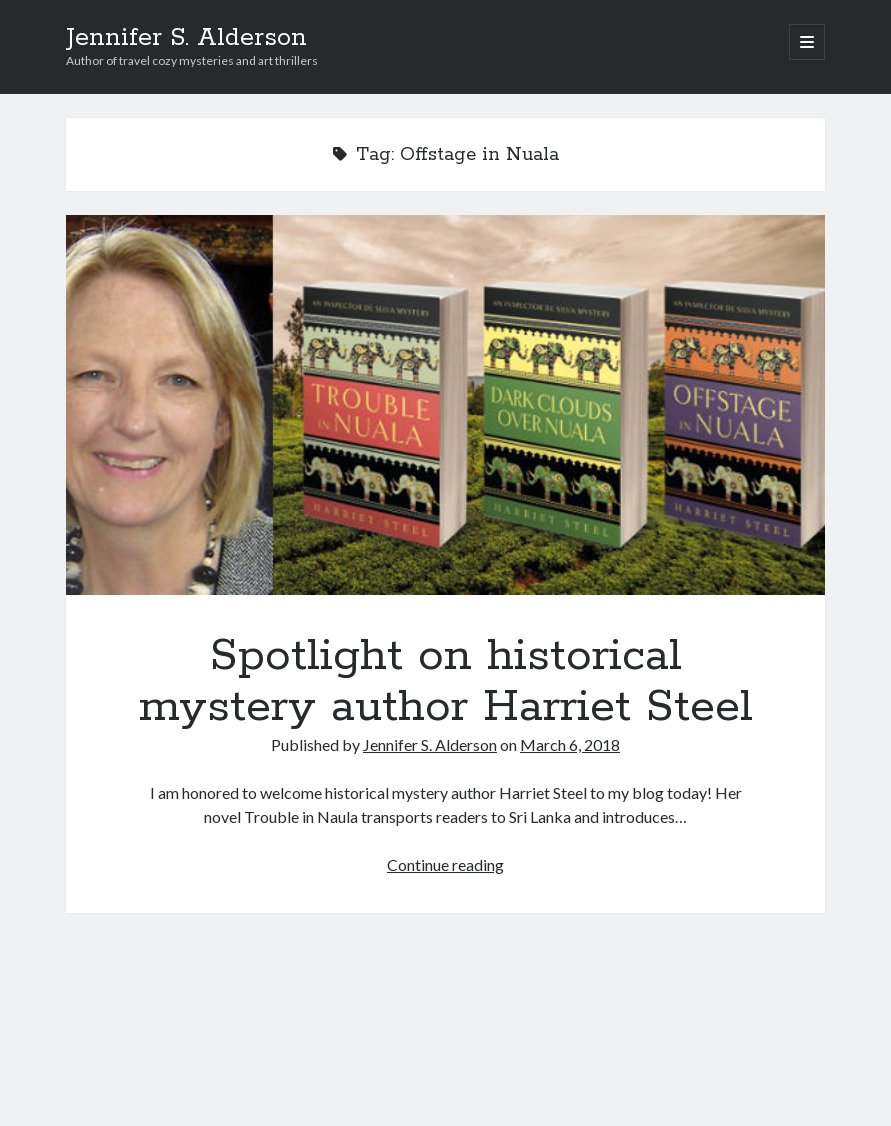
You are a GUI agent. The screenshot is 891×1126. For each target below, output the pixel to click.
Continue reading (445, 864)
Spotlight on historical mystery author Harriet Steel (445, 405)
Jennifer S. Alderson (186, 38)
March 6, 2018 (570, 744)
